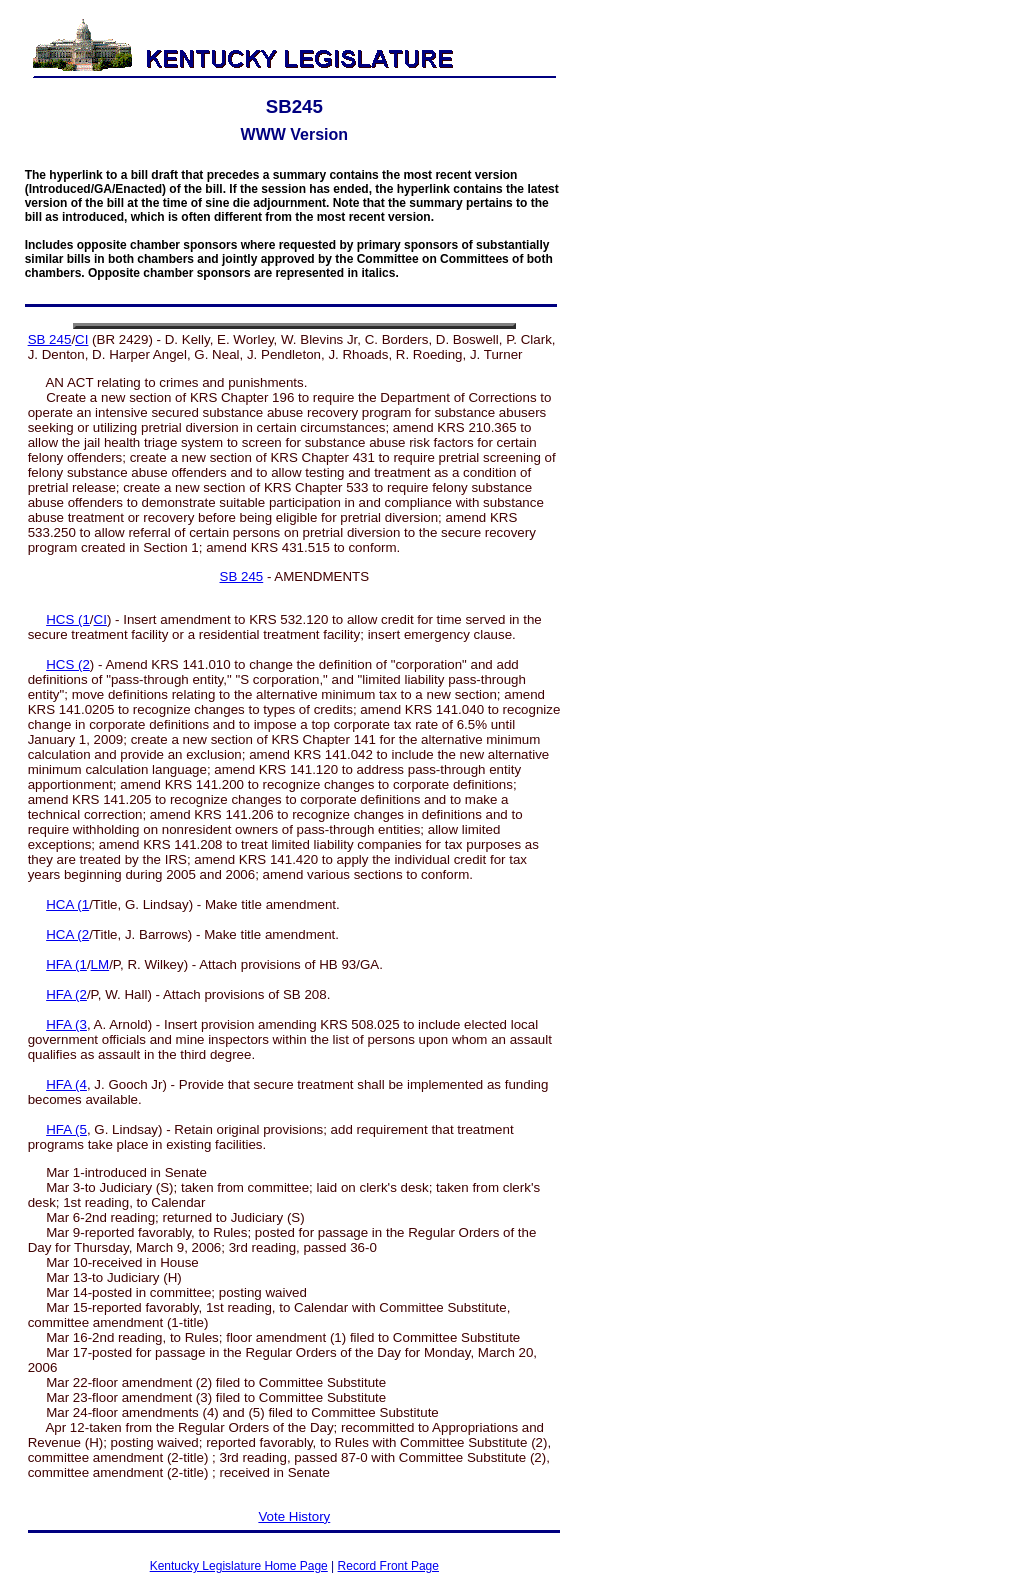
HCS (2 (68, 664)
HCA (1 (67, 904)
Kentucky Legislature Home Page (239, 1566)
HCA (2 (67, 934)
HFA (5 (66, 1129)
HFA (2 (66, 994)
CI (81, 339)
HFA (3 (66, 1024)
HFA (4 (66, 1084)
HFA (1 (66, 964)
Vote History (294, 1516)
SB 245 (50, 339)
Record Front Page (388, 1566)
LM (100, 964)
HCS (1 (68, 619)
